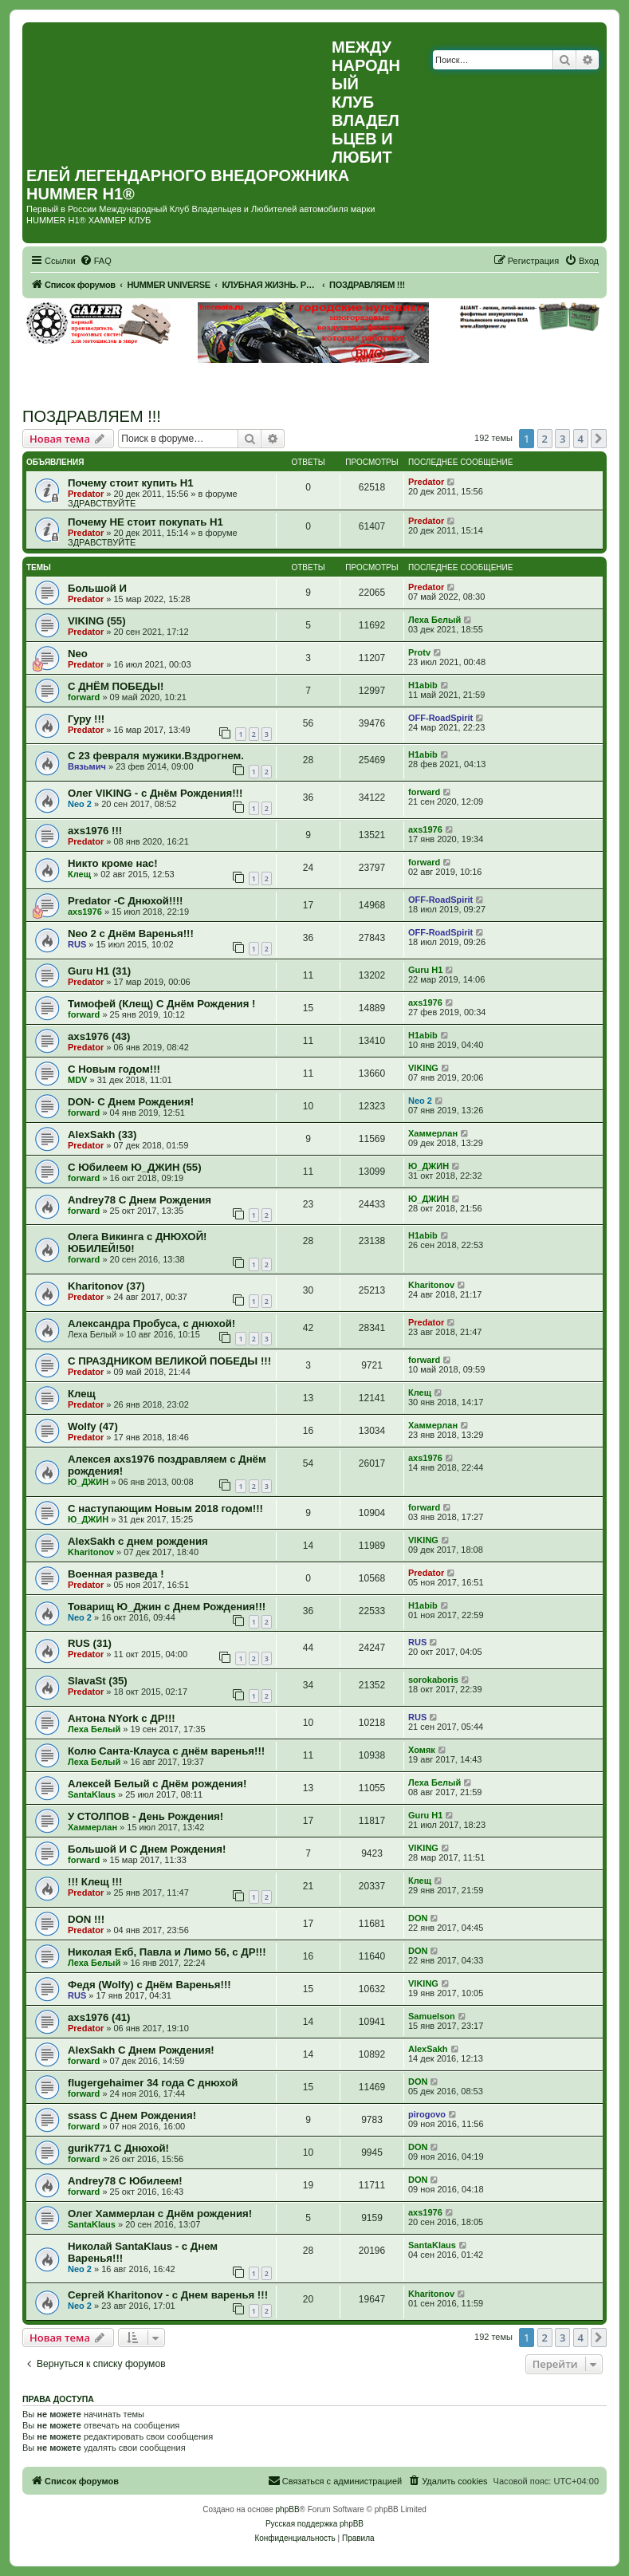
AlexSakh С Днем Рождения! (141, 2050)
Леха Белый (434, 619)
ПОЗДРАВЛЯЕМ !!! (91, 416)
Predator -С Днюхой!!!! (125, 901)
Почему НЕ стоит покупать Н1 (145, 522)
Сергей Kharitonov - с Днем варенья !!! (168, 2295)
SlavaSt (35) (98, 1681)
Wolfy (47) (93, 1426)
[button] (599, 438)
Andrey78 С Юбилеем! (125, 2181)
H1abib (423, 685)
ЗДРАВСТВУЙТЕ (102, 503)
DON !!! (86, 1919)
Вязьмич (87, 766)
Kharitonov (431, 1285)
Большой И (97, 588)
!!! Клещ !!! (95, 1882)
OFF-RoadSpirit (440, 718)
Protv (419, 652)
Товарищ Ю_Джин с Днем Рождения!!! (166, 1607)
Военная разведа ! (116, 1574)
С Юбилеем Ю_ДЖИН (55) (135, 1167)
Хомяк (421, 1750)
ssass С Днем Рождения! (132, 2115)
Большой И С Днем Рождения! (147, 1849)
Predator (86, 493)
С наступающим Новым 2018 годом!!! (165, 1508)
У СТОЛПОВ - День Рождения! (145, 1816)
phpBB (288, 2509)
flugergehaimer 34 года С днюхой (153, 2083)
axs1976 (425, 829)
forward (84, 697)
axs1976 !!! (95, 831)
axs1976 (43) (99, 1036)
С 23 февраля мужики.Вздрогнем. (156, 756)
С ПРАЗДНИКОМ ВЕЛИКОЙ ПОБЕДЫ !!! (169, 1361)
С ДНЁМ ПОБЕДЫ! (115, 686)
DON (417, 1918)
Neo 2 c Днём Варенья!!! (131, 933)
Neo (78, 654)
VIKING (423, 1068)
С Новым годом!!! (114, 1069)
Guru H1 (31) (99, 971)
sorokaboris (433, 1679)
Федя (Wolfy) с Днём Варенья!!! (149, 1985)
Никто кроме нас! (113, 863)
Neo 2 (80, 804)
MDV (77, 1080)
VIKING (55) (97, 621)
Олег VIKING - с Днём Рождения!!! (155, 793)
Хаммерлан (433, 1133)
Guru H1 (425, 970)
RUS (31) (90, 1643)
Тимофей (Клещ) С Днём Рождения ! (161, 1004)
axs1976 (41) (99, 2017)
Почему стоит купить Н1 (131, 483)
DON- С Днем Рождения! (131, 1102)
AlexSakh (428, 2049)
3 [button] (562, 438)
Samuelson (431, 2016)
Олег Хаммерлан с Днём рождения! (160, 2214)
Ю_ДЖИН (428, 1166)
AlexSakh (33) (102, 1134)
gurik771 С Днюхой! (118, 2148)
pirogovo (427, 2114)
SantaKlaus (92, 1794)
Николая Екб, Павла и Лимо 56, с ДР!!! (167, 1952)
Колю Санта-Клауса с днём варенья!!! (166, 1751)
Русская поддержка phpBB (314, 2523)
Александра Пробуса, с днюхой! (151, 1323)
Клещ (79, 874)
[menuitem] (96, 260)
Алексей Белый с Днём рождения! (157, 1784)
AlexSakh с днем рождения (138, 1541)
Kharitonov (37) (106, 1286)
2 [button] (545, 438)
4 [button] (581, 438)
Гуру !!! (86, 719)
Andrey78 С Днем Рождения (139, 1200)
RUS (77, 944)
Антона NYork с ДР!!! (121, 1718)
